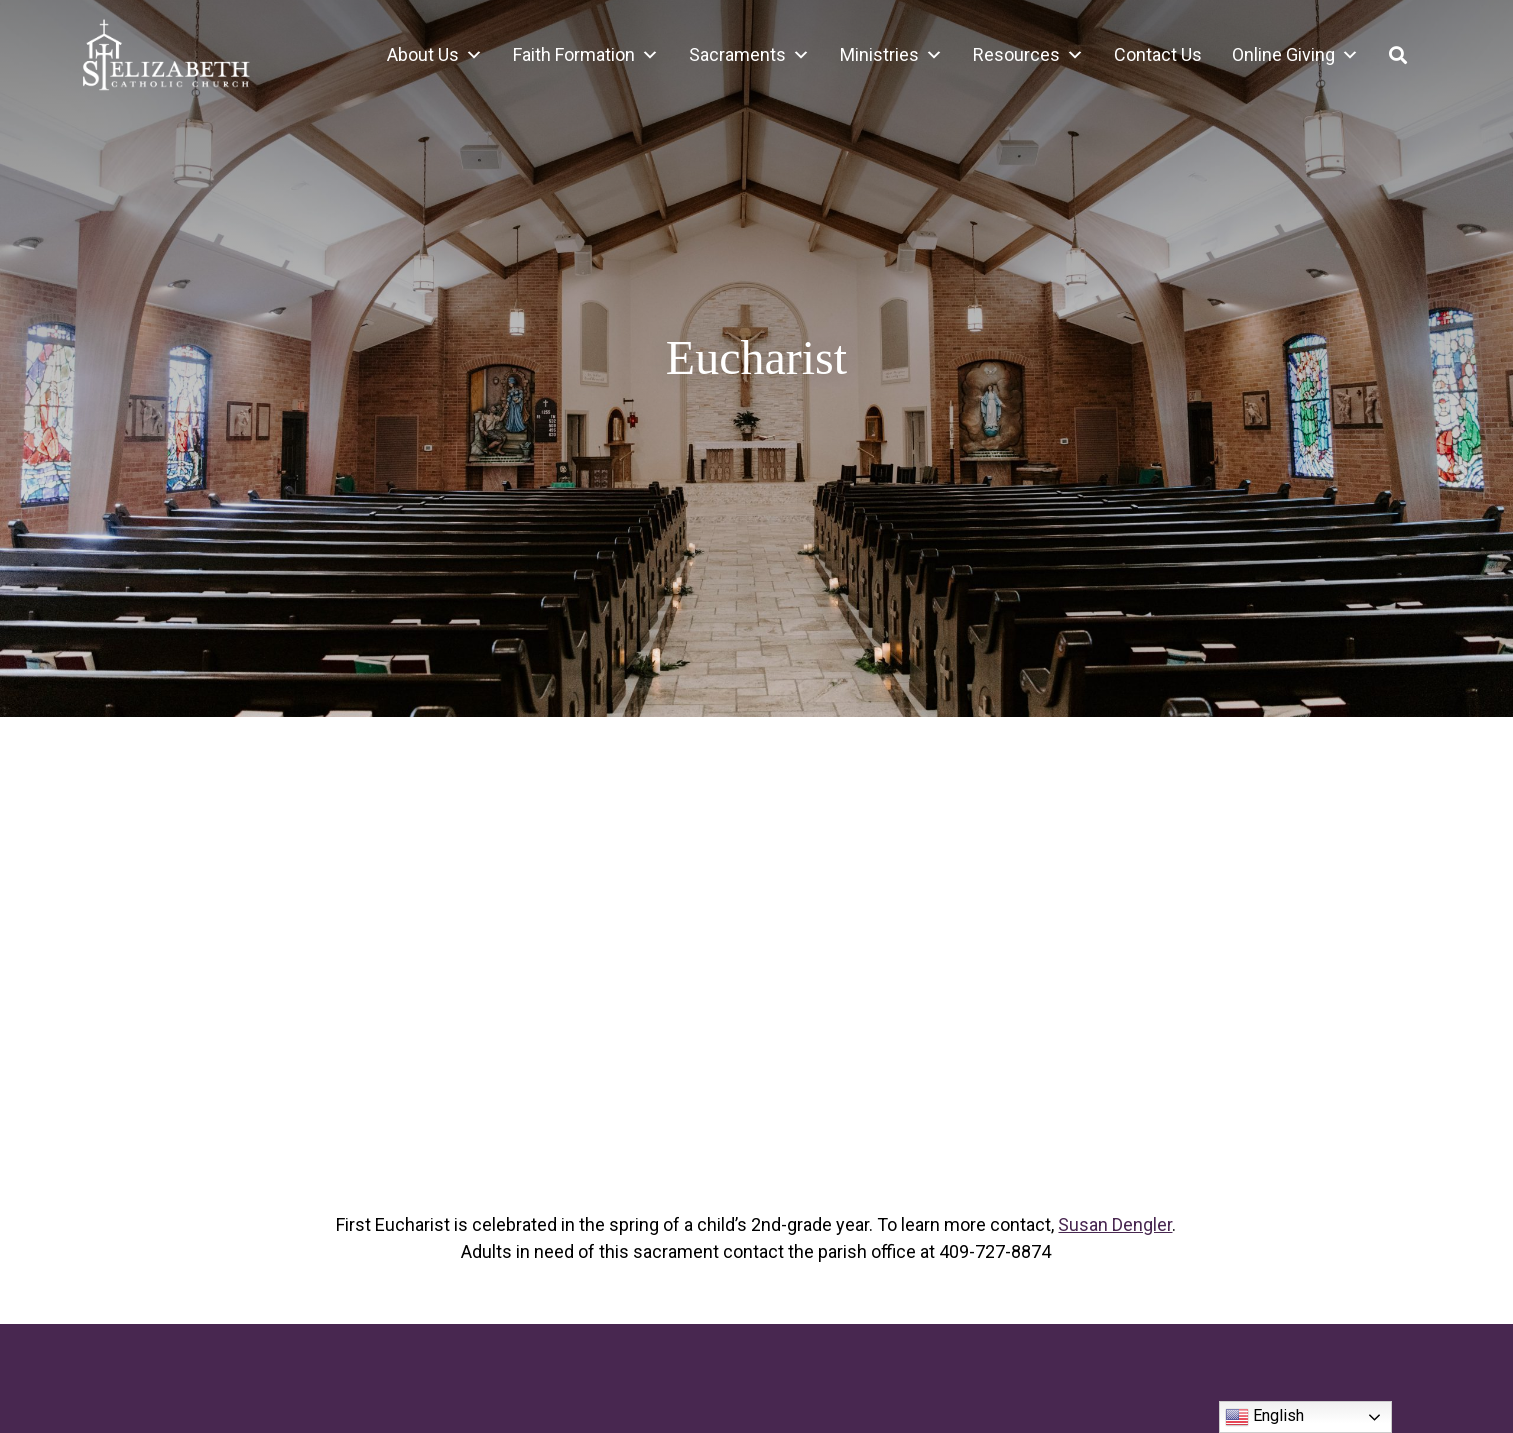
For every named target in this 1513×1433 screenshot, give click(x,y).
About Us (435, 55)
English (1264, 1417)
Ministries (891, 55)
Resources (1028, 55)
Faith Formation (586, 55)
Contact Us (1158, 54)
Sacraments (749, 55)
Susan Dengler (1115, 1224)
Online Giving (1295, 55)
